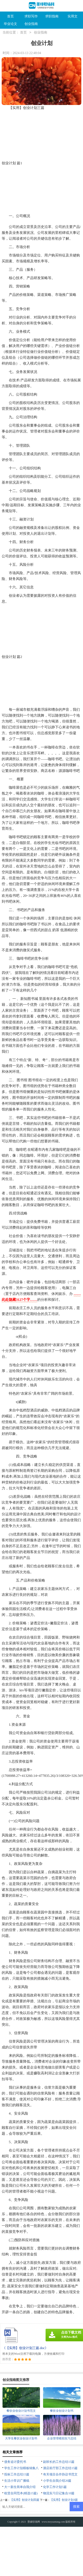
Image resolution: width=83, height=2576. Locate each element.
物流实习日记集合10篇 (58, 2493)
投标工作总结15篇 (16, 2474)
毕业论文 (10, 24)
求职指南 (52, 16)
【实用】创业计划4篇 (64, 2499)
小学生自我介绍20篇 (57, 2480)
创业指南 (31, 24)
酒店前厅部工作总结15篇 (60, 2468)
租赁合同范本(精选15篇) (21, 2493)
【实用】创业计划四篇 (24, 2499)
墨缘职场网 (33, 2521)
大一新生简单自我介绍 (20, 2487)
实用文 (73, 16)
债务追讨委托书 (15, 2461)
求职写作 (31, 16)
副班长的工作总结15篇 (58, 2461)
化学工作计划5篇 (55, 2487)
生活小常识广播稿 (16, 2480)
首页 (10, 16)
